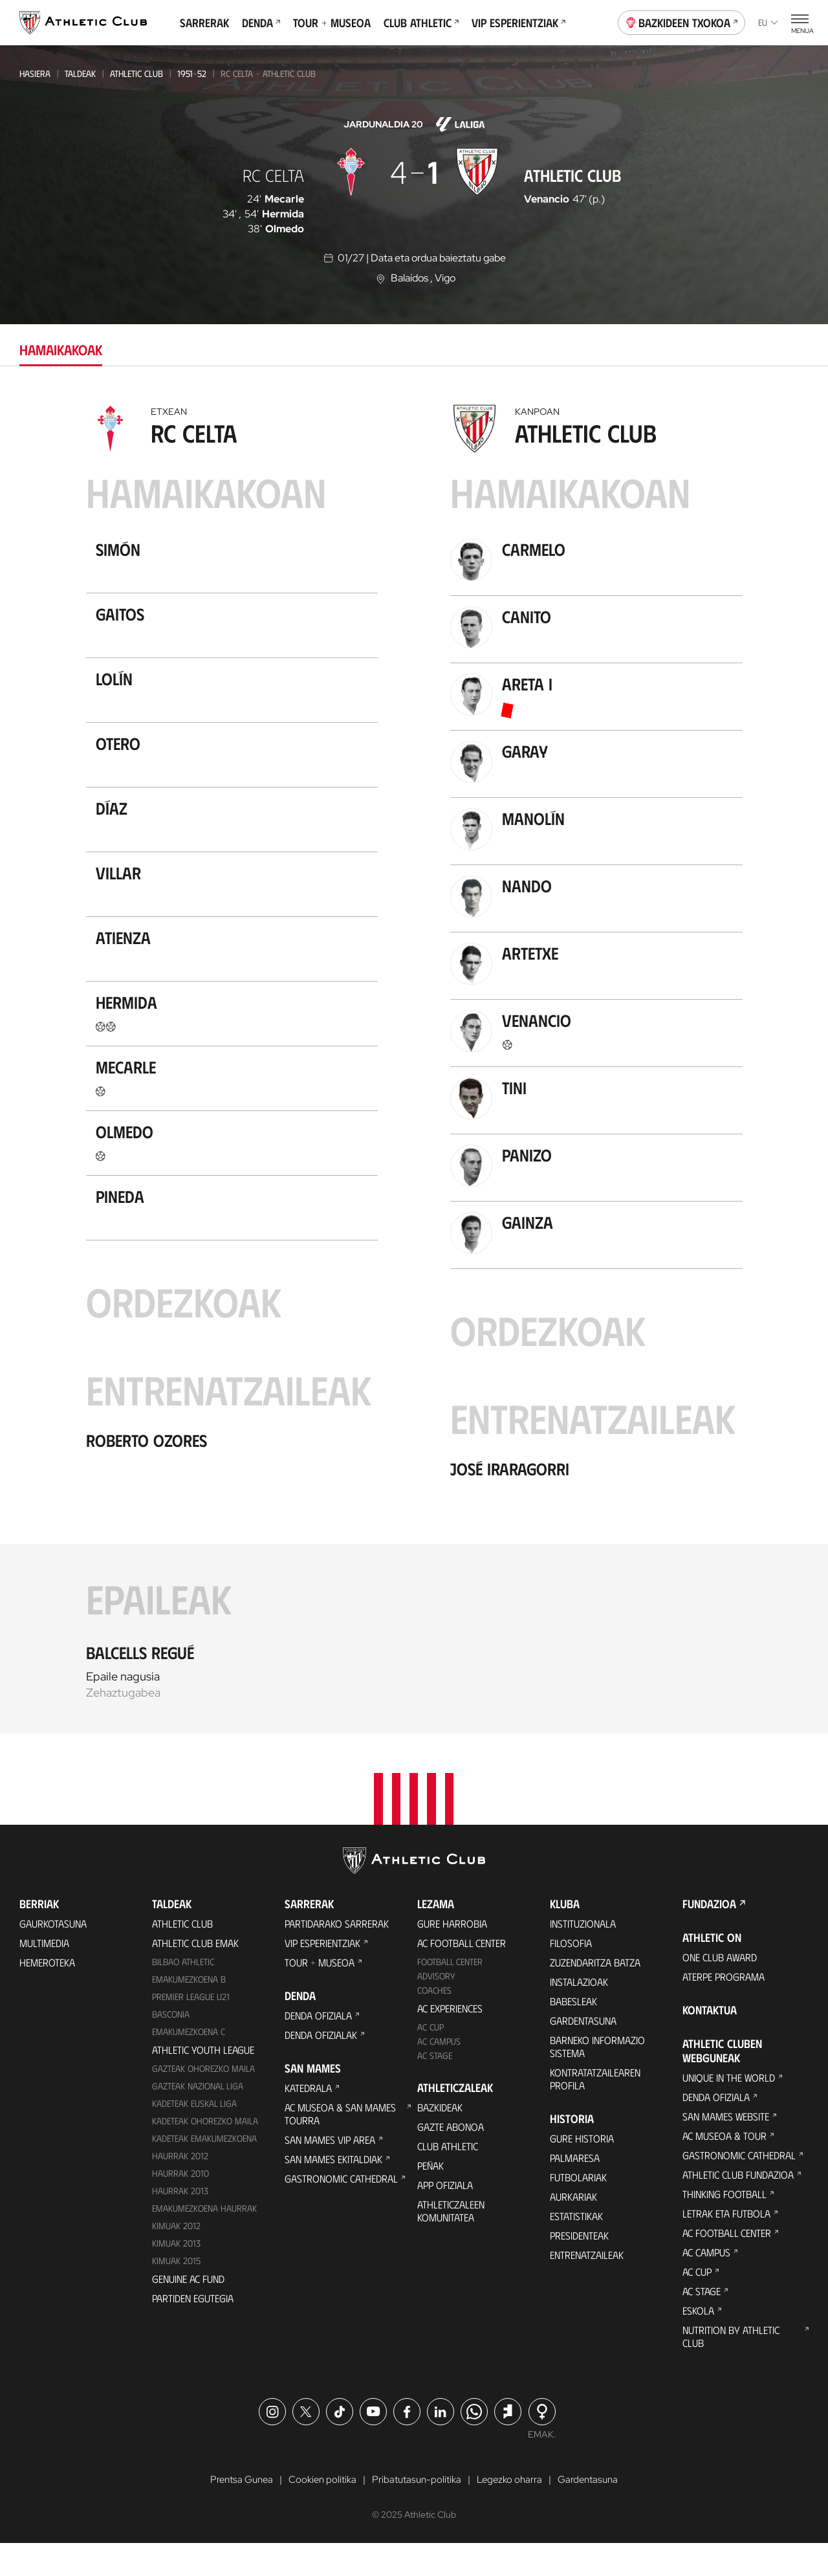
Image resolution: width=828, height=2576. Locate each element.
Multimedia (44, 1974)
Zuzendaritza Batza (595, 1994)
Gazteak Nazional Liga (197, 2117)
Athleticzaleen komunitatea (451, 2242)
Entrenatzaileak (587, 2286)
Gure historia (582, 2170)
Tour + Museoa (332, 23)
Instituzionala (583, 1955)
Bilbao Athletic (183, 1993)
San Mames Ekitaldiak (333, 2191)
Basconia (171, 2045)
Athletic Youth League (203, 2081)
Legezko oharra (514, 2511)
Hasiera (34, 73)
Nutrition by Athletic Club (730, 2368)
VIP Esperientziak (518, 23)
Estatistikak (576, 2247)
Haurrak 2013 (180, 2222)
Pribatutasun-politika (417, 2511)
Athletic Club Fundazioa (738, 2206)
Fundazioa (709, 1935)
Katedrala (308, 2119)
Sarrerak (204, 23)
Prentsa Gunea (234, 2511)
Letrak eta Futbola (726, 2245)
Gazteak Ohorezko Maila (203, 2100)
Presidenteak (579, 2267)
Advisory (436, 2007)
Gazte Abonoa (450, 2158)
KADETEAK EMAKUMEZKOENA (204, 2169)
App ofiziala (445, 2216)
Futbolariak (578, 2209)
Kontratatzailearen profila (595, 2110)
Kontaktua (709, 2041)
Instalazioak (579, 2013)
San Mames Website (725, 2148)
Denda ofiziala (318, 2047)
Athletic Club (136, 73)
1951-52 (191, 73)
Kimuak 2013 (176, 2274)
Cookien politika (319, 2511)
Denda (261, 23)
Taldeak (80, 73)
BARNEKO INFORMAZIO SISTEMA (597, 2078)
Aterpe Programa (723, 2008)
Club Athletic (421, 23)
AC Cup (430, 2058)
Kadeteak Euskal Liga (194, 2135)
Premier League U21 (191, 2028)
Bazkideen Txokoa (682, 21)
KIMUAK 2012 (176, 2257)
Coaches (434, 2021)
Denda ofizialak (321, 2066)
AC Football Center (461, 1974)
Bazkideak (440, 2139)
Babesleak (573, 2033)
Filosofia (571, 1974)
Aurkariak (573, 2228)
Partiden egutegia (193, 2330)
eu (768, 22)
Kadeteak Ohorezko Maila (205, 2152)
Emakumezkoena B (189, 2010)
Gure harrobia (452, 1955)
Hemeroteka (47, 1994)
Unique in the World (728, 2109)
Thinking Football (724, 2225)
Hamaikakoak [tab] (60, 349)
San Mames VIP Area (330, 2171)
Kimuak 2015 (176, 2292)
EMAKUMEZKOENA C (188, 2063)
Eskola (698, 2342)
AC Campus (439, 2072)
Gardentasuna (583, 2052)
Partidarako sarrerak (337, 1955)
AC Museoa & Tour (724, 2167)
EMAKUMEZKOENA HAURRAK (204, 2239)
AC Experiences (450, 2040)
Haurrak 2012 (180, 2187)
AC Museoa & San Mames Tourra (340, 2145)
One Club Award (719, 1989)
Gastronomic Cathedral (341, 2210)
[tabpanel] (414, 1066)
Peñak (430, 2197)
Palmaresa (575, 2189)
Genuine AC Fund (188, 2310)
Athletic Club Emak (195, 1974)
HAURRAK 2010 (180, 2204)
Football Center (450, 1993)
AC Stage (434, 2087)
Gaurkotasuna (53, 1955)
